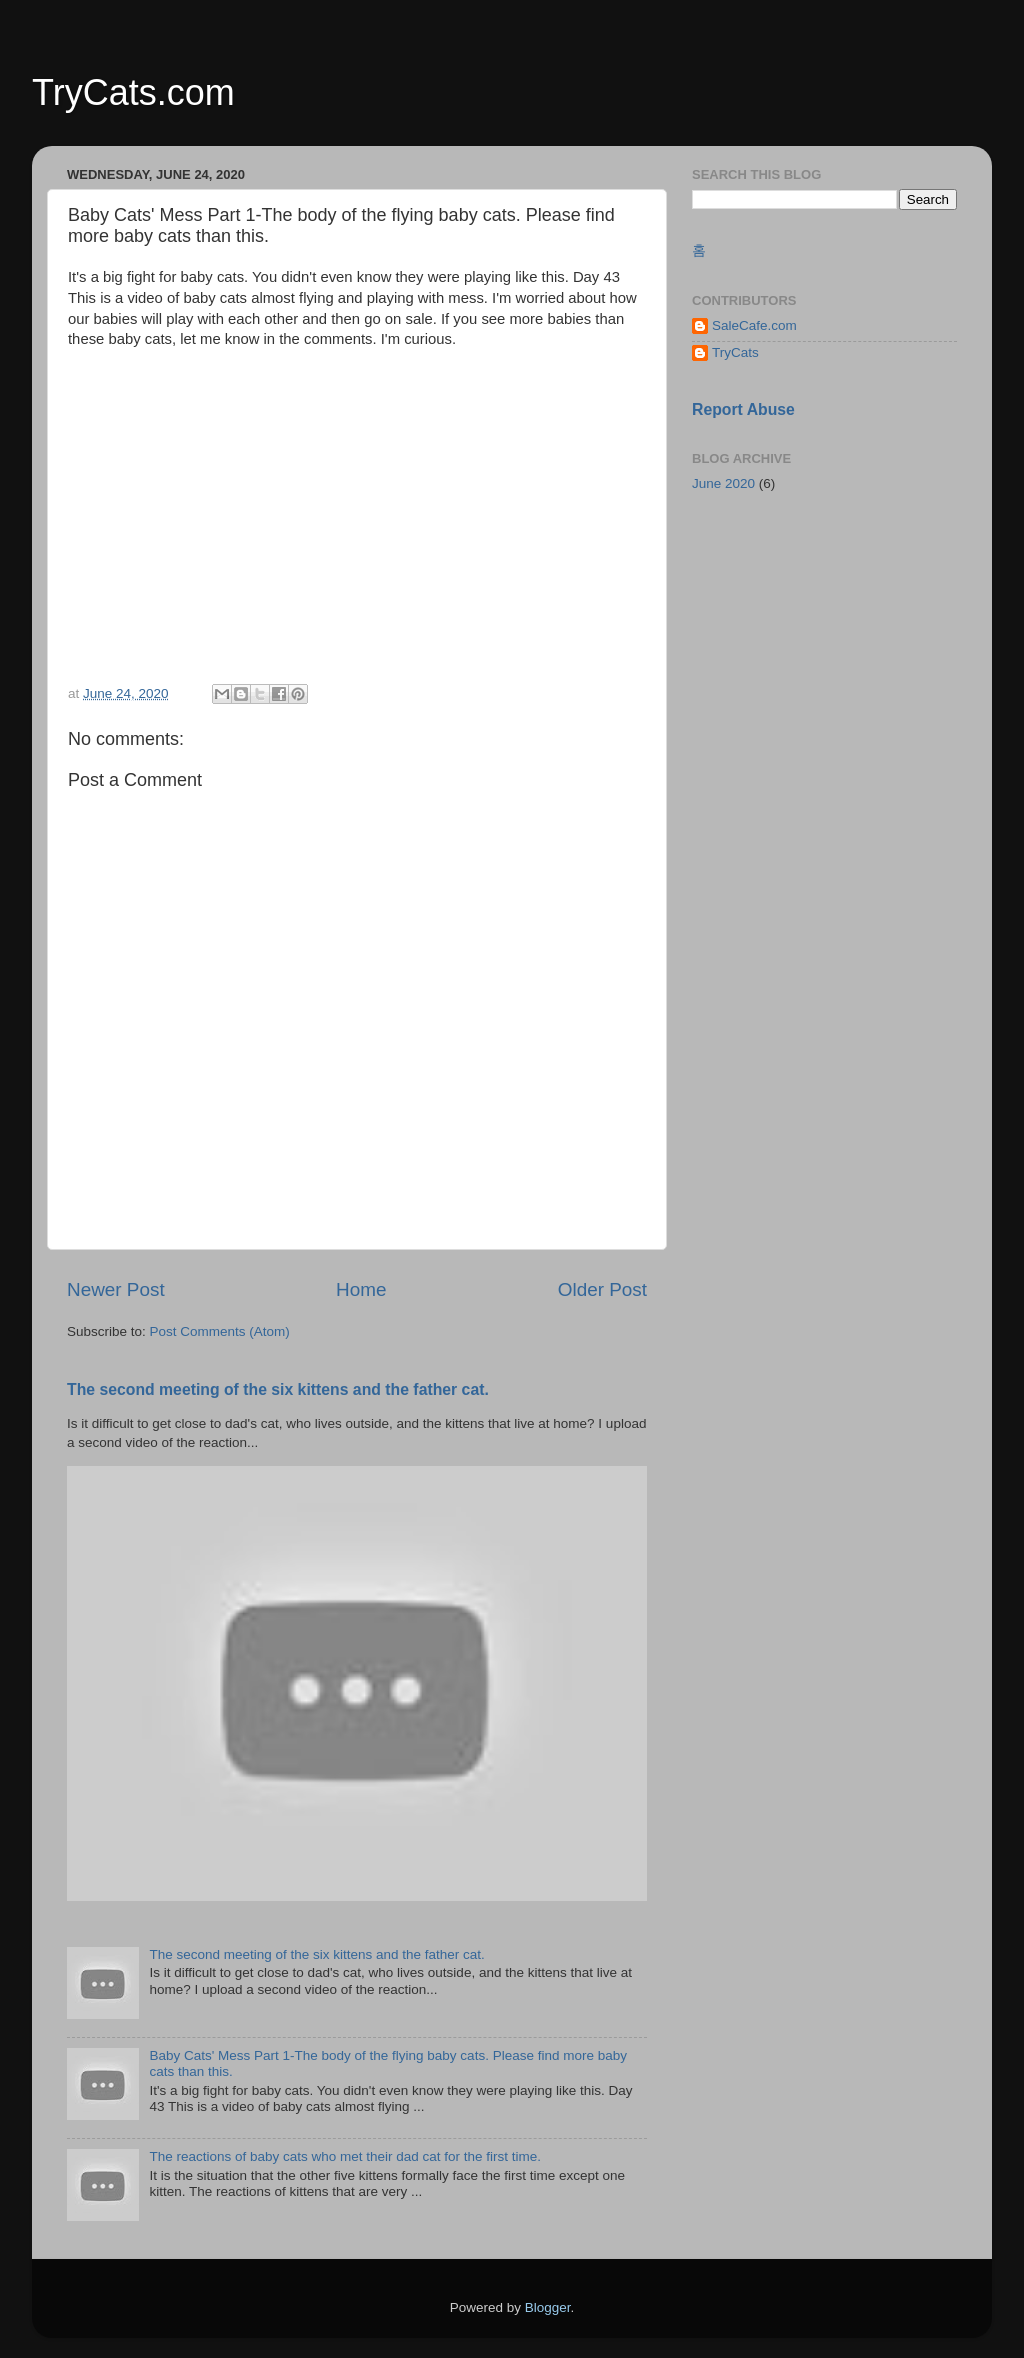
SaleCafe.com (754, 325)
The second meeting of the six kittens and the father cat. (278, 1389)
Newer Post (116, 1289)
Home (361, 1289)
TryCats (735, 352)
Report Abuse (743, 409)
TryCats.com (133, 92)
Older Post (602, 1289)
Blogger (548, 2307)
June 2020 (723, 483)
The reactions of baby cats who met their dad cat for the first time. (345, 2156)
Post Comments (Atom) (220, 1331)
